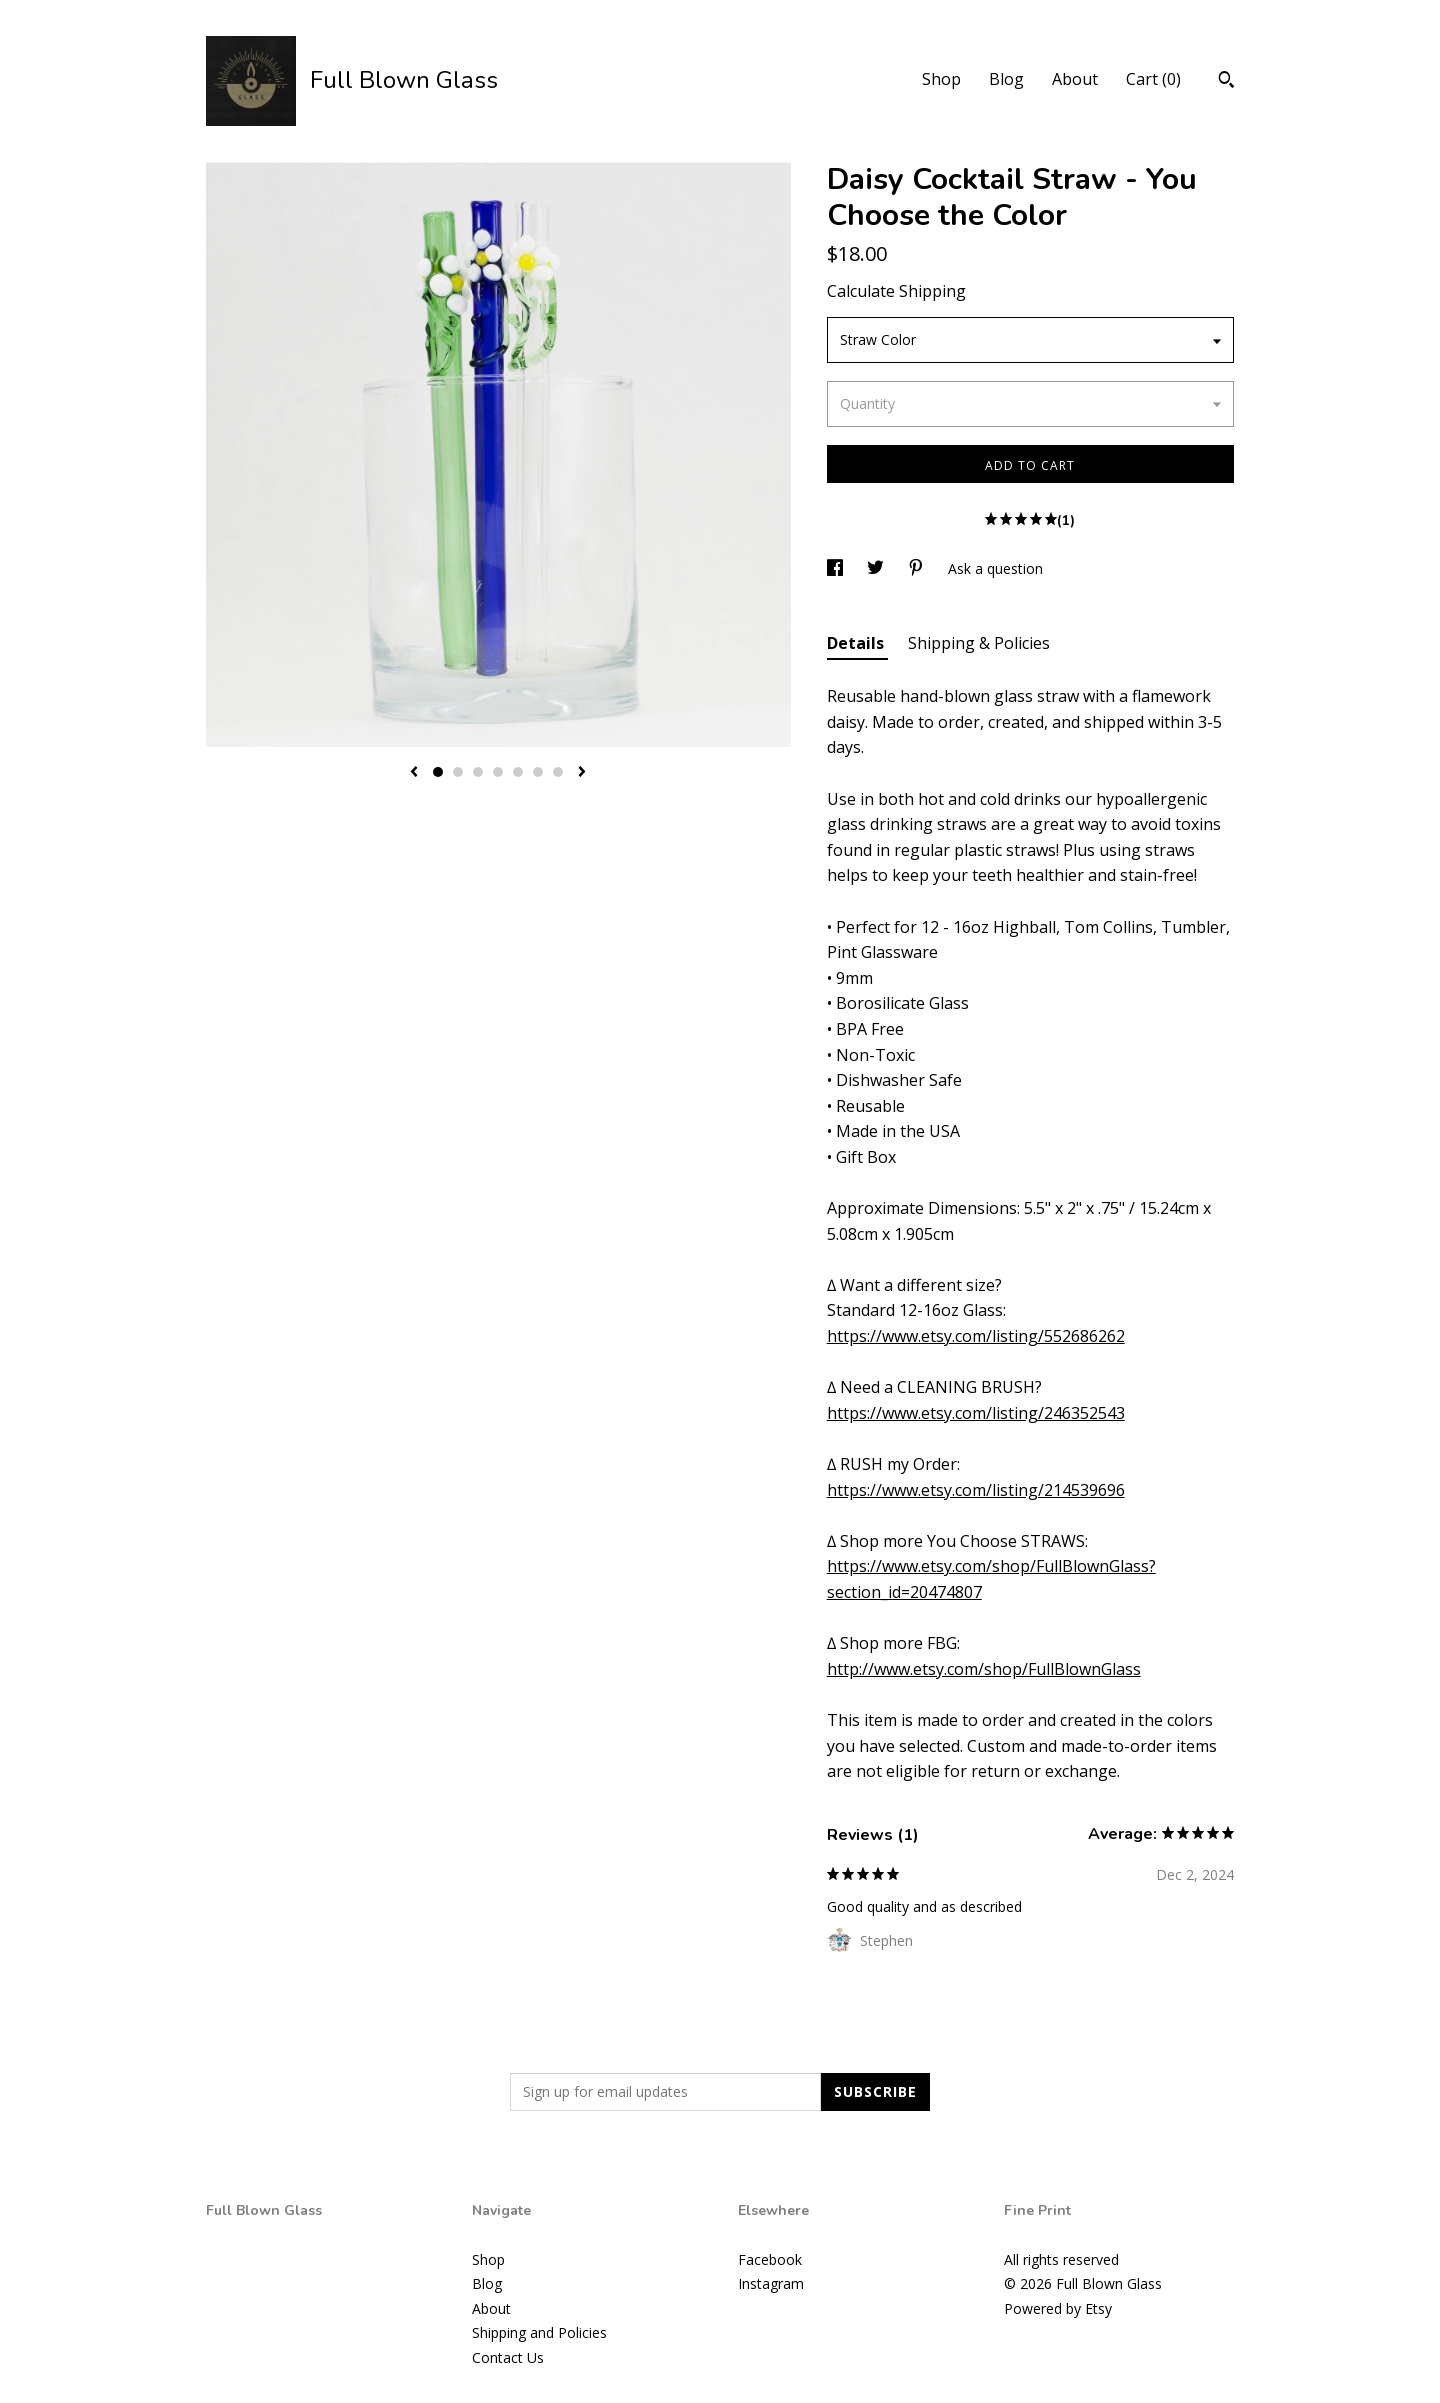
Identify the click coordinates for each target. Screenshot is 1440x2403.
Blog (1006, 79)
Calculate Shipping (896, 291)
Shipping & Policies (979, 643)
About (1075, 79)
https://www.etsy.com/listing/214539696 (976, 1490)
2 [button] (458, 772)
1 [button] (438, 772)
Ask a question (995, 568)
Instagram (771, 2283)
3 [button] (478, 772)
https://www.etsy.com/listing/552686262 (976, 1336)
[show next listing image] (582, 773)
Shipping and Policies (539, 2332)
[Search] (1226, 82)
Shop (941, 79)
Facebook (770, 2259)
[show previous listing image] (414, 773)
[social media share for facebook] (837, 568)
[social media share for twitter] (877, 568)
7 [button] (558, 772)
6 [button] (538, 772)
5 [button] (518, 772)
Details (857, 643)
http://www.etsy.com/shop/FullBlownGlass (984, 1669)
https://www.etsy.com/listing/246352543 (976, 1413)
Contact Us (508, 2357)
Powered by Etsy (1058, 2308)
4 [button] (498, 772)
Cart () (1153, 79)
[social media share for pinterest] (918, 568)
